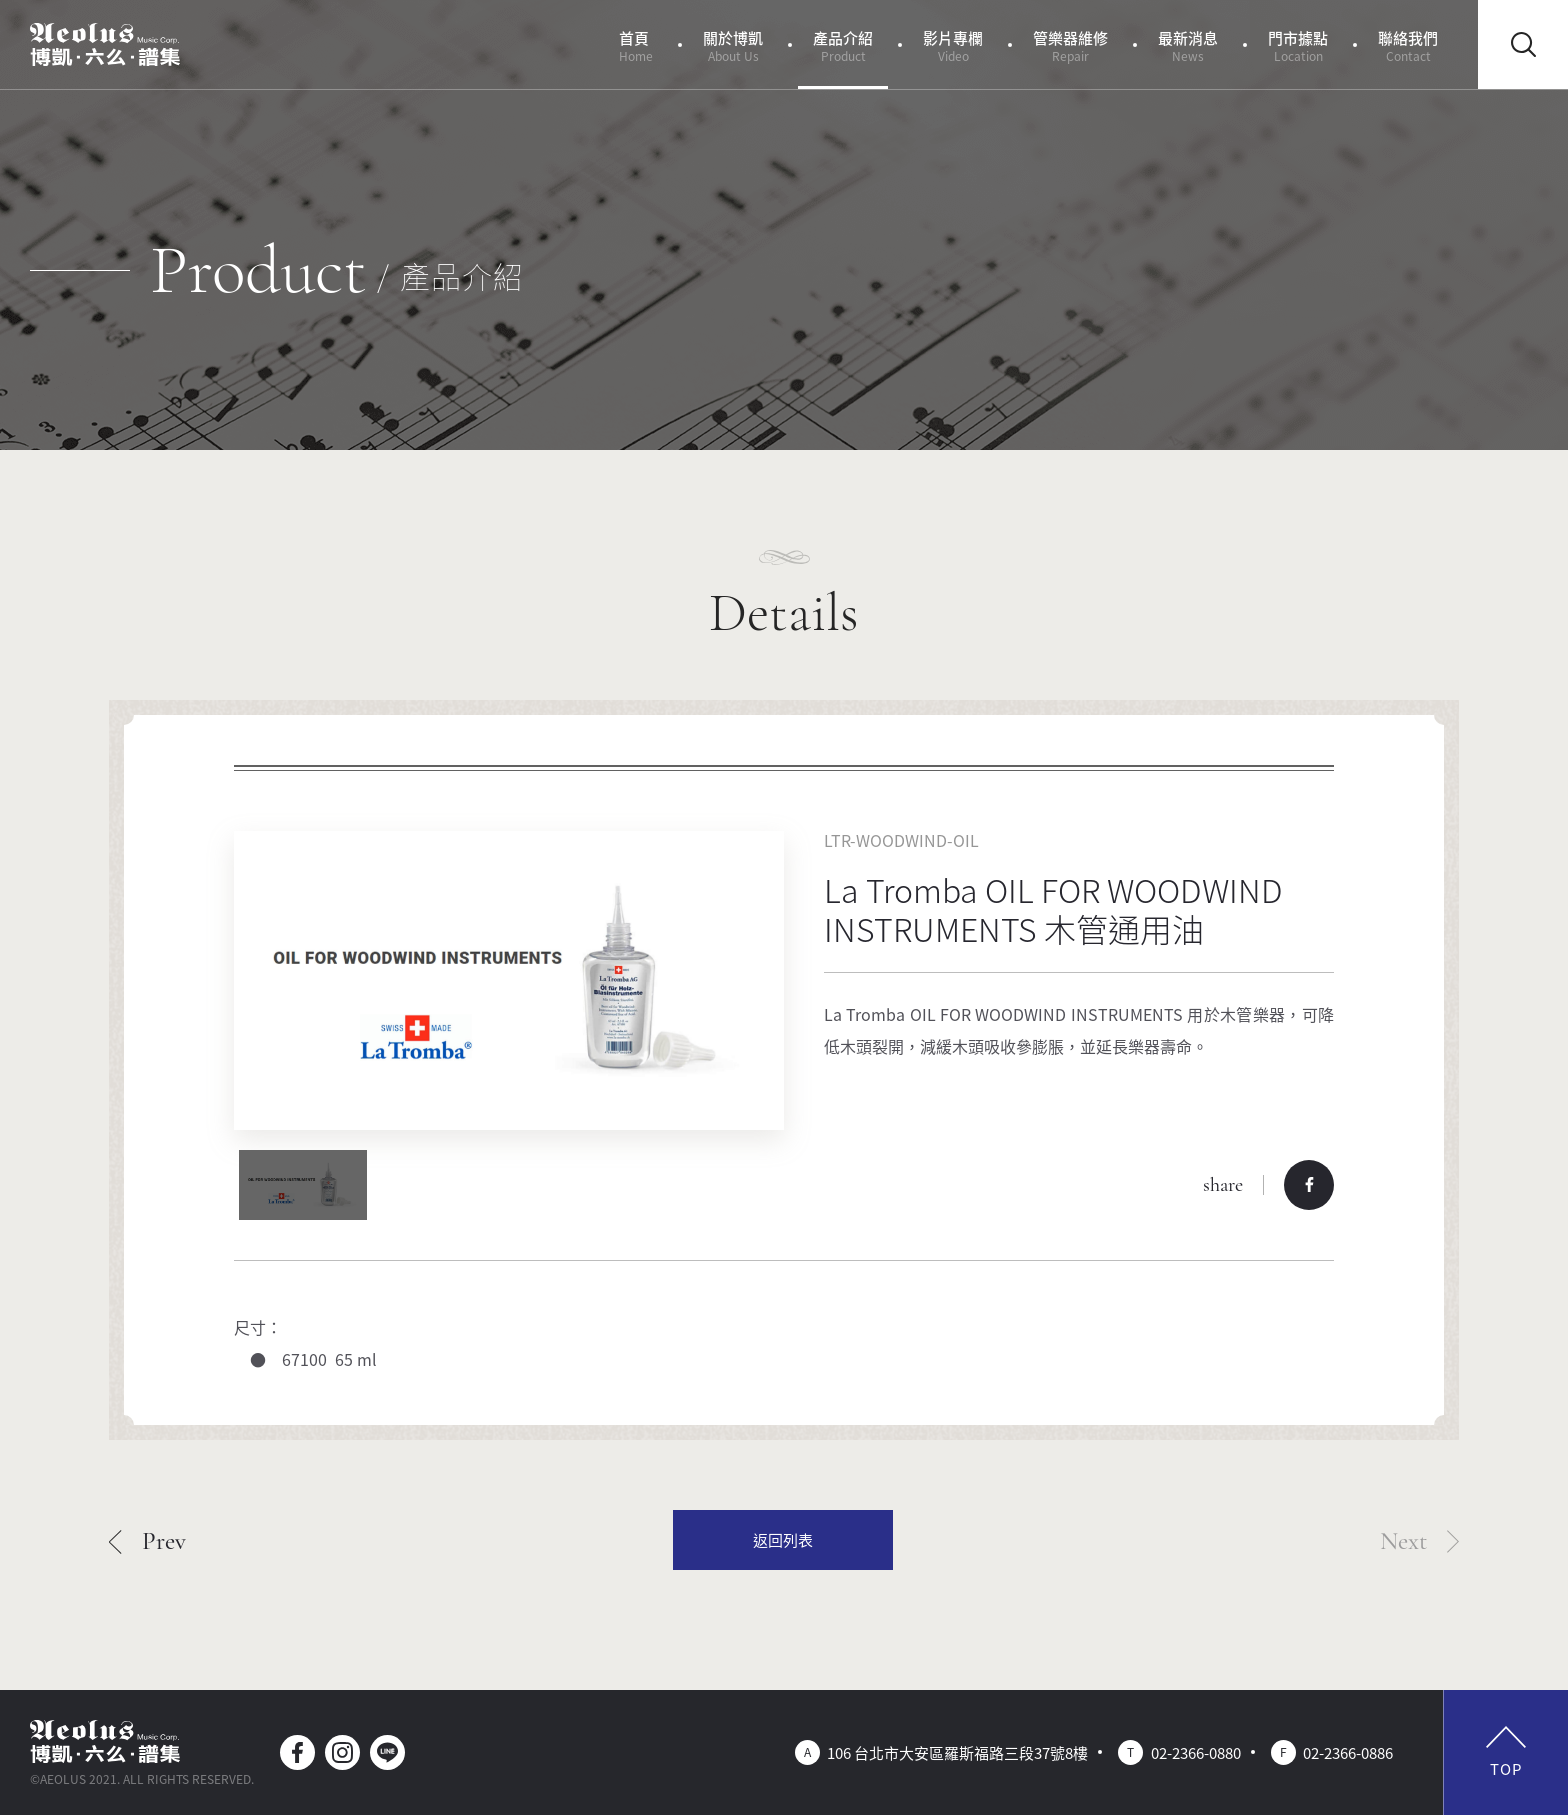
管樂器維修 (1070, 45)
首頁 (636, 45)
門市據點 (1298, 45)
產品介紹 (843, 45)
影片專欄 (953, 45)
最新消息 (1188, 45)
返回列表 (783, 1539)
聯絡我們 (1408, 45)
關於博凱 (733, 45)
